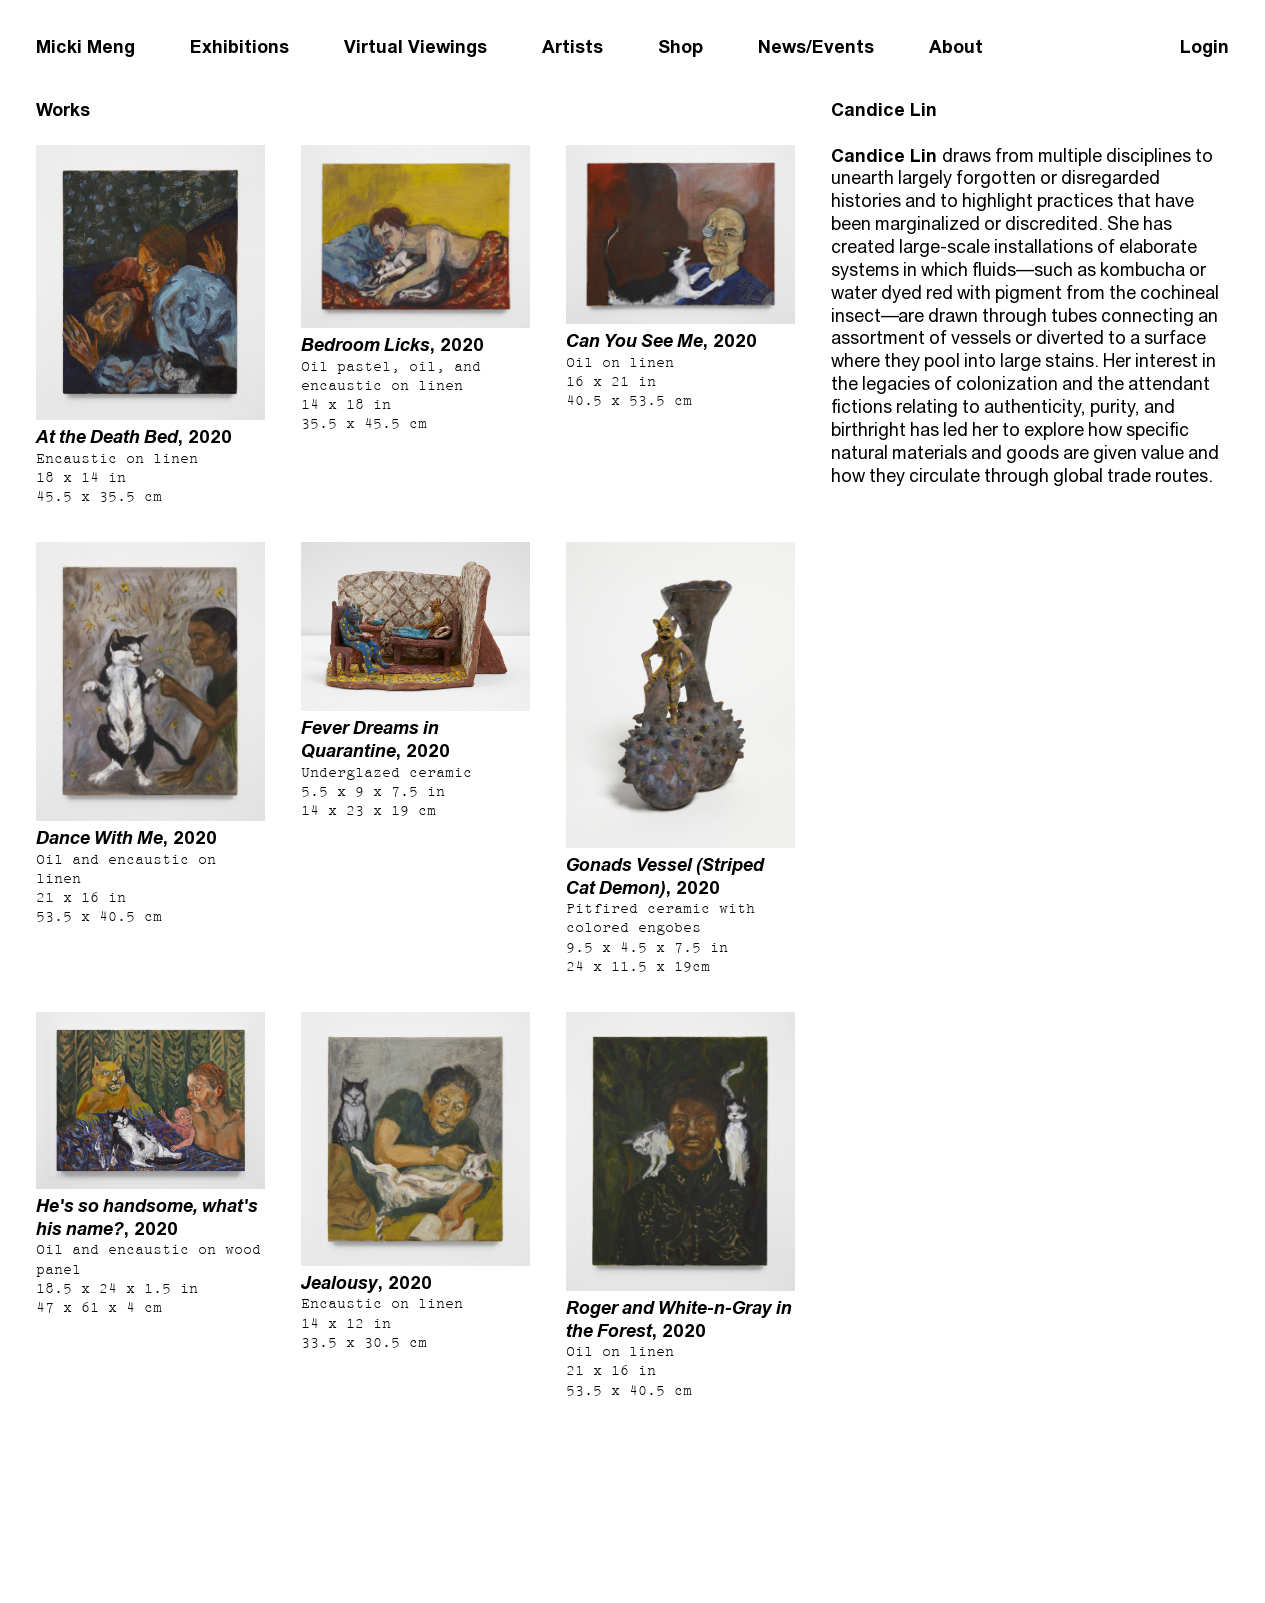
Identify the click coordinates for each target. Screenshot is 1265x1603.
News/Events (816, 46)
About (956, 46)
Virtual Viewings (415, 46)
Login (1204, 46)
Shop (680, 46)
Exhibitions (239, 46)
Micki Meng (85, 46)
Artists (572, 46)
